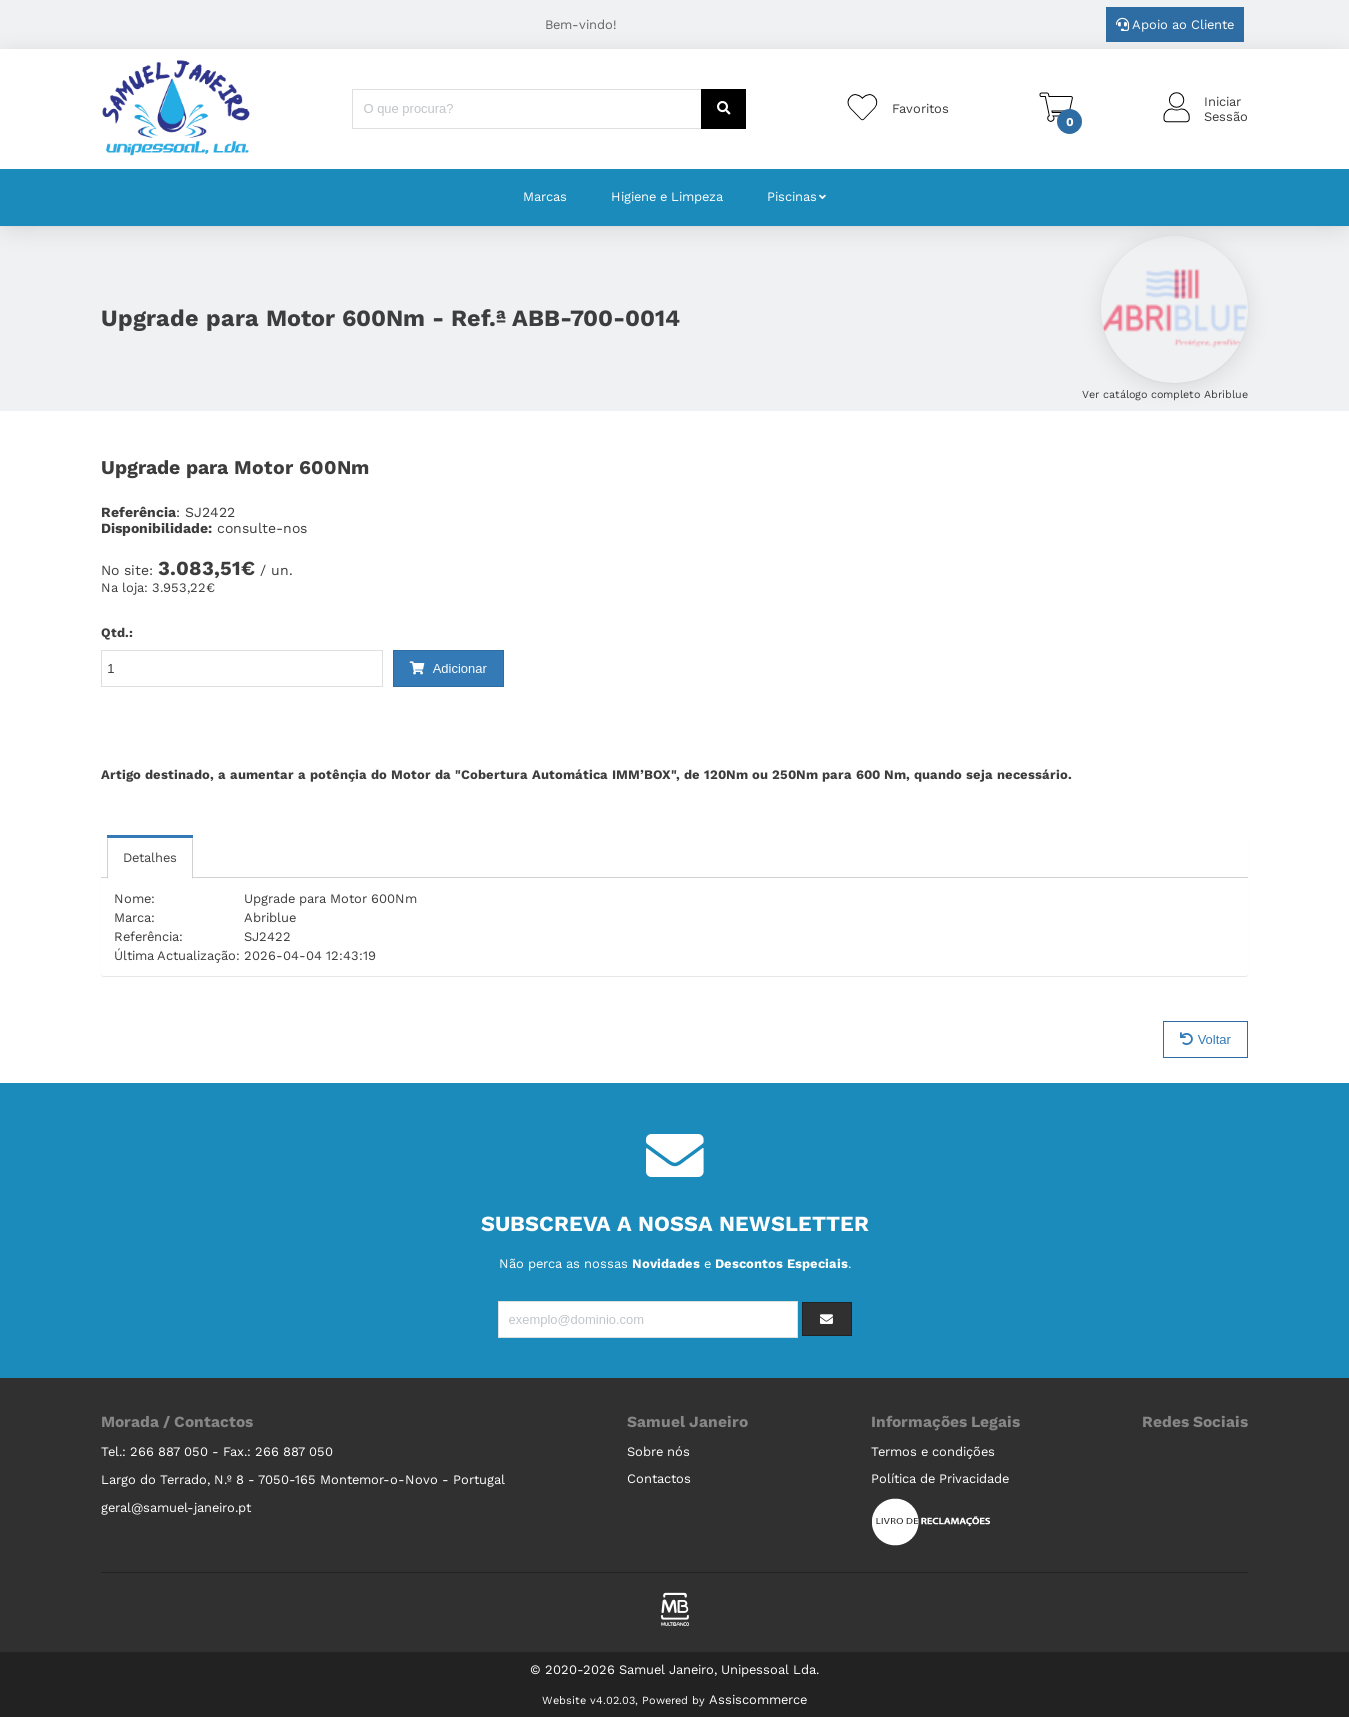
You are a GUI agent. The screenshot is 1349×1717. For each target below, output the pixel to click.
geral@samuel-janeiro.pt (176, 1507)
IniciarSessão (1226, 109)
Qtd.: (117, 632)
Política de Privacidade (940, 1478)
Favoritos (920, 108)
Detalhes (150, 857)
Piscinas (792, 196)
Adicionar (448, 668)
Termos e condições (933, 1451)
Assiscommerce (758, 1699)
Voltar (1205, 1039)
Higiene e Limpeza (667, 196)
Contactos (659, 1478)
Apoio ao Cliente (1175, 24)
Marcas (545, 196)
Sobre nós (658, 1451)
